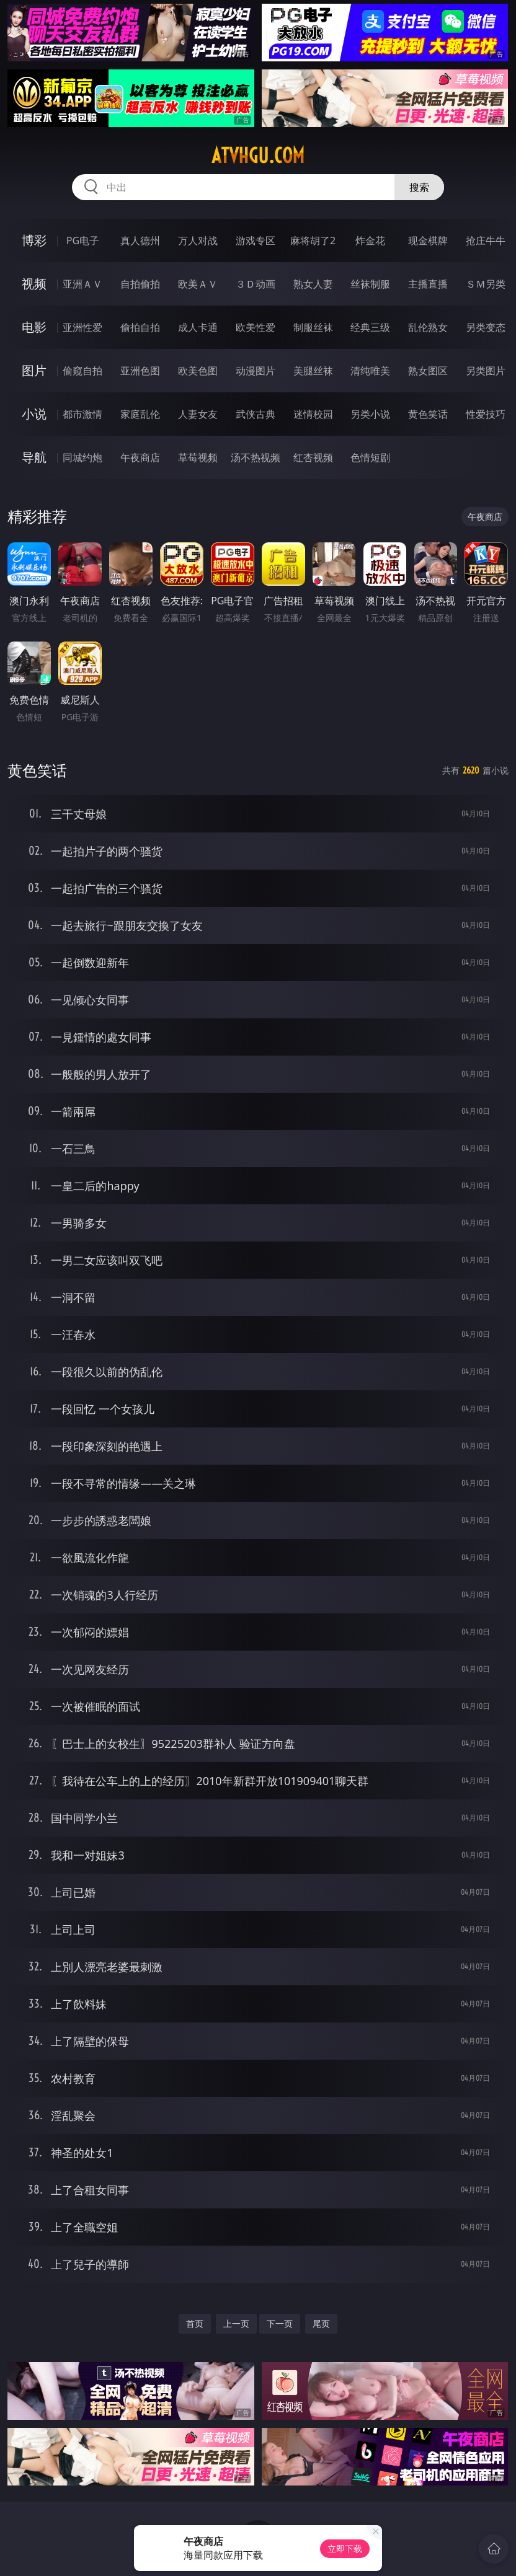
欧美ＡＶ (198, 284)
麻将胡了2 (313, 240)
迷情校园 (313, 414)
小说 (34, 413)
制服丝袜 (313, 327)
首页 (194, 2323)
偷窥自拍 (82, 370)
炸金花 (370, 240)
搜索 (419, 187)
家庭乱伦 (140, 414)
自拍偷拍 (140, 284)
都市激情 (82, 414)
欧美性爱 (255, 327)
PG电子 (82, 240)
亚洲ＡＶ (82, 284)
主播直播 (428, 284)
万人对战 (198, 240)
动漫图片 (255, 370)
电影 (34, 327)
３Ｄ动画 (255, 284)
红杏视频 (313, 457)
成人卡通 (198, 327)
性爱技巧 (485, 414)
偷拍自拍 (140, 327)
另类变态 (485, 327)
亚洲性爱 (82, 327)
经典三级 (370, 327)
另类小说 (370, 414)
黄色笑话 (428, 414)
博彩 (34, 240)
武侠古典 (255, 414)
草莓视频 (198, 457)
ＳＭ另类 (485, 284)
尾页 (321, 2323)
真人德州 (140, 240)
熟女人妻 (313, 284)
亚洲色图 (140, 370)
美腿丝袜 (313, 370)
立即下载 (344, 2548)
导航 (34, 457)
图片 (34, 370)
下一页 (280, 2323)
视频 (34, 283)
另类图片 (485, 370)
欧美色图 (198, 370)
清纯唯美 (370, 370)
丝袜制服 (370, 284)
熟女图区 (428, 370)
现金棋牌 (428, 240)
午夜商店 (140, 457)
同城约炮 (82, 457)
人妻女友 (198, 414)
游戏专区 (255, 240)
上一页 (236, 2323)
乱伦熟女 (428, 327)
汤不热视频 (255, 457)
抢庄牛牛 (485, 240)
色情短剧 (370, 457)
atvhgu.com (258, 155)
